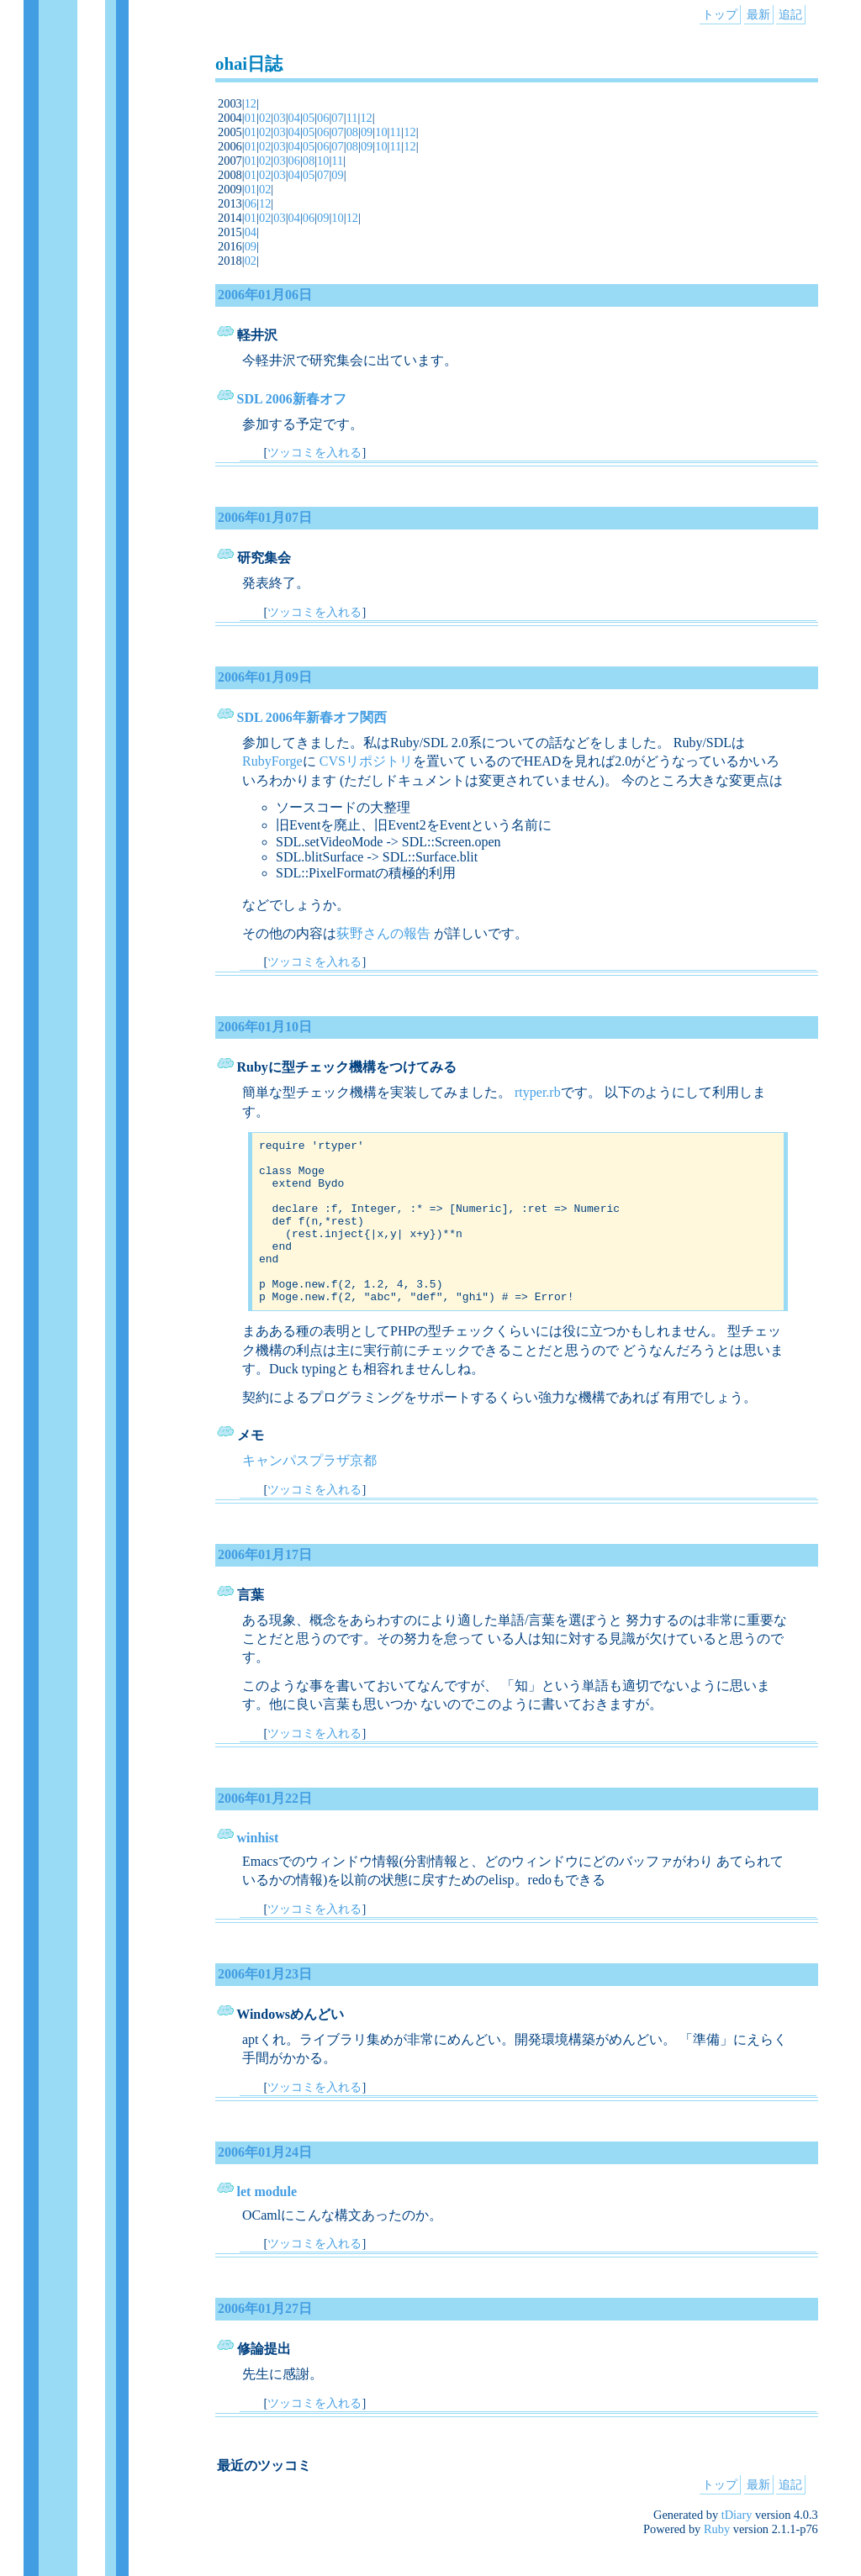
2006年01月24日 (265, 2185)
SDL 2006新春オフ (291, 399)
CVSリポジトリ (366, 761)
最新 (758, 14)
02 (265, 117)
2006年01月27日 (265, 2341)
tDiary (737, 2547)
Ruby (717, 2561)
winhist (258, 1870)
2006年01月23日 (265, 2006)
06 (323, 117)
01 (250, 117)
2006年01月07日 (265, 517)
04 (294, 117)
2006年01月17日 (265, 1587)
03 (279, 117)
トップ (719, 14)
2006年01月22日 (265, 1831)
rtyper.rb (538, 1092)
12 (250, 103)
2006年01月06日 (265, 294)
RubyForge (272, 761)
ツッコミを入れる (314, 452)
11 (352, 117)
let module (267, 2224)
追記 (790, 14)
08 (352, 132)
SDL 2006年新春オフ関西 (312, 717)
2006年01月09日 (265, 677)
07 (337, 117)
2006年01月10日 (265, 1026)
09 (366, 132)
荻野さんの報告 (383, 933)
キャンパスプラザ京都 (309, 1493)
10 (381, 132)
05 (308, 117)
